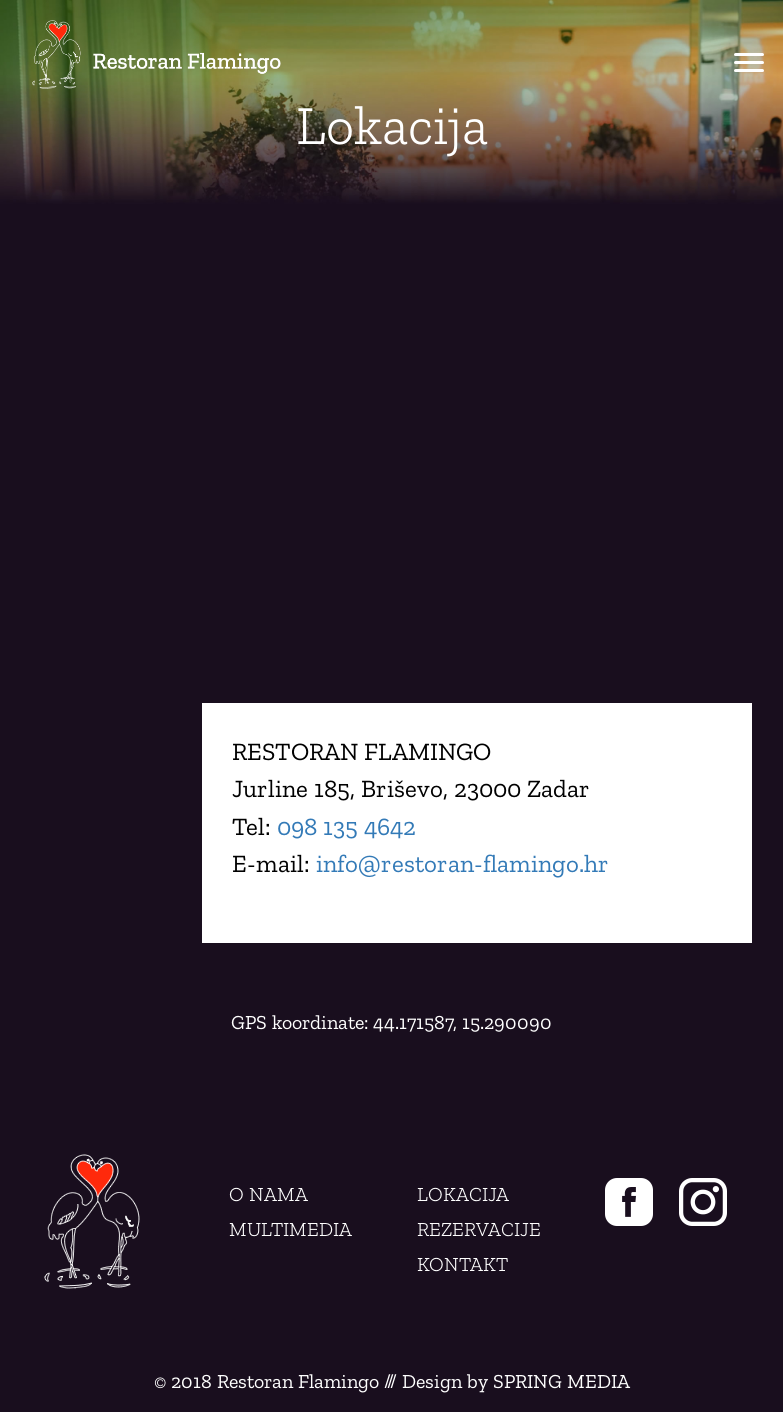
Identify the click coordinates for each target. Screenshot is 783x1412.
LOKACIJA (463, 1194)
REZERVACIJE (479, 1229)
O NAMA (268, 1194)
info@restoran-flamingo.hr (462, 863)
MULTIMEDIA (290, 1229)
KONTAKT (462, 1264)
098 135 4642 (346, 826)
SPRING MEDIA (561, 1381)
